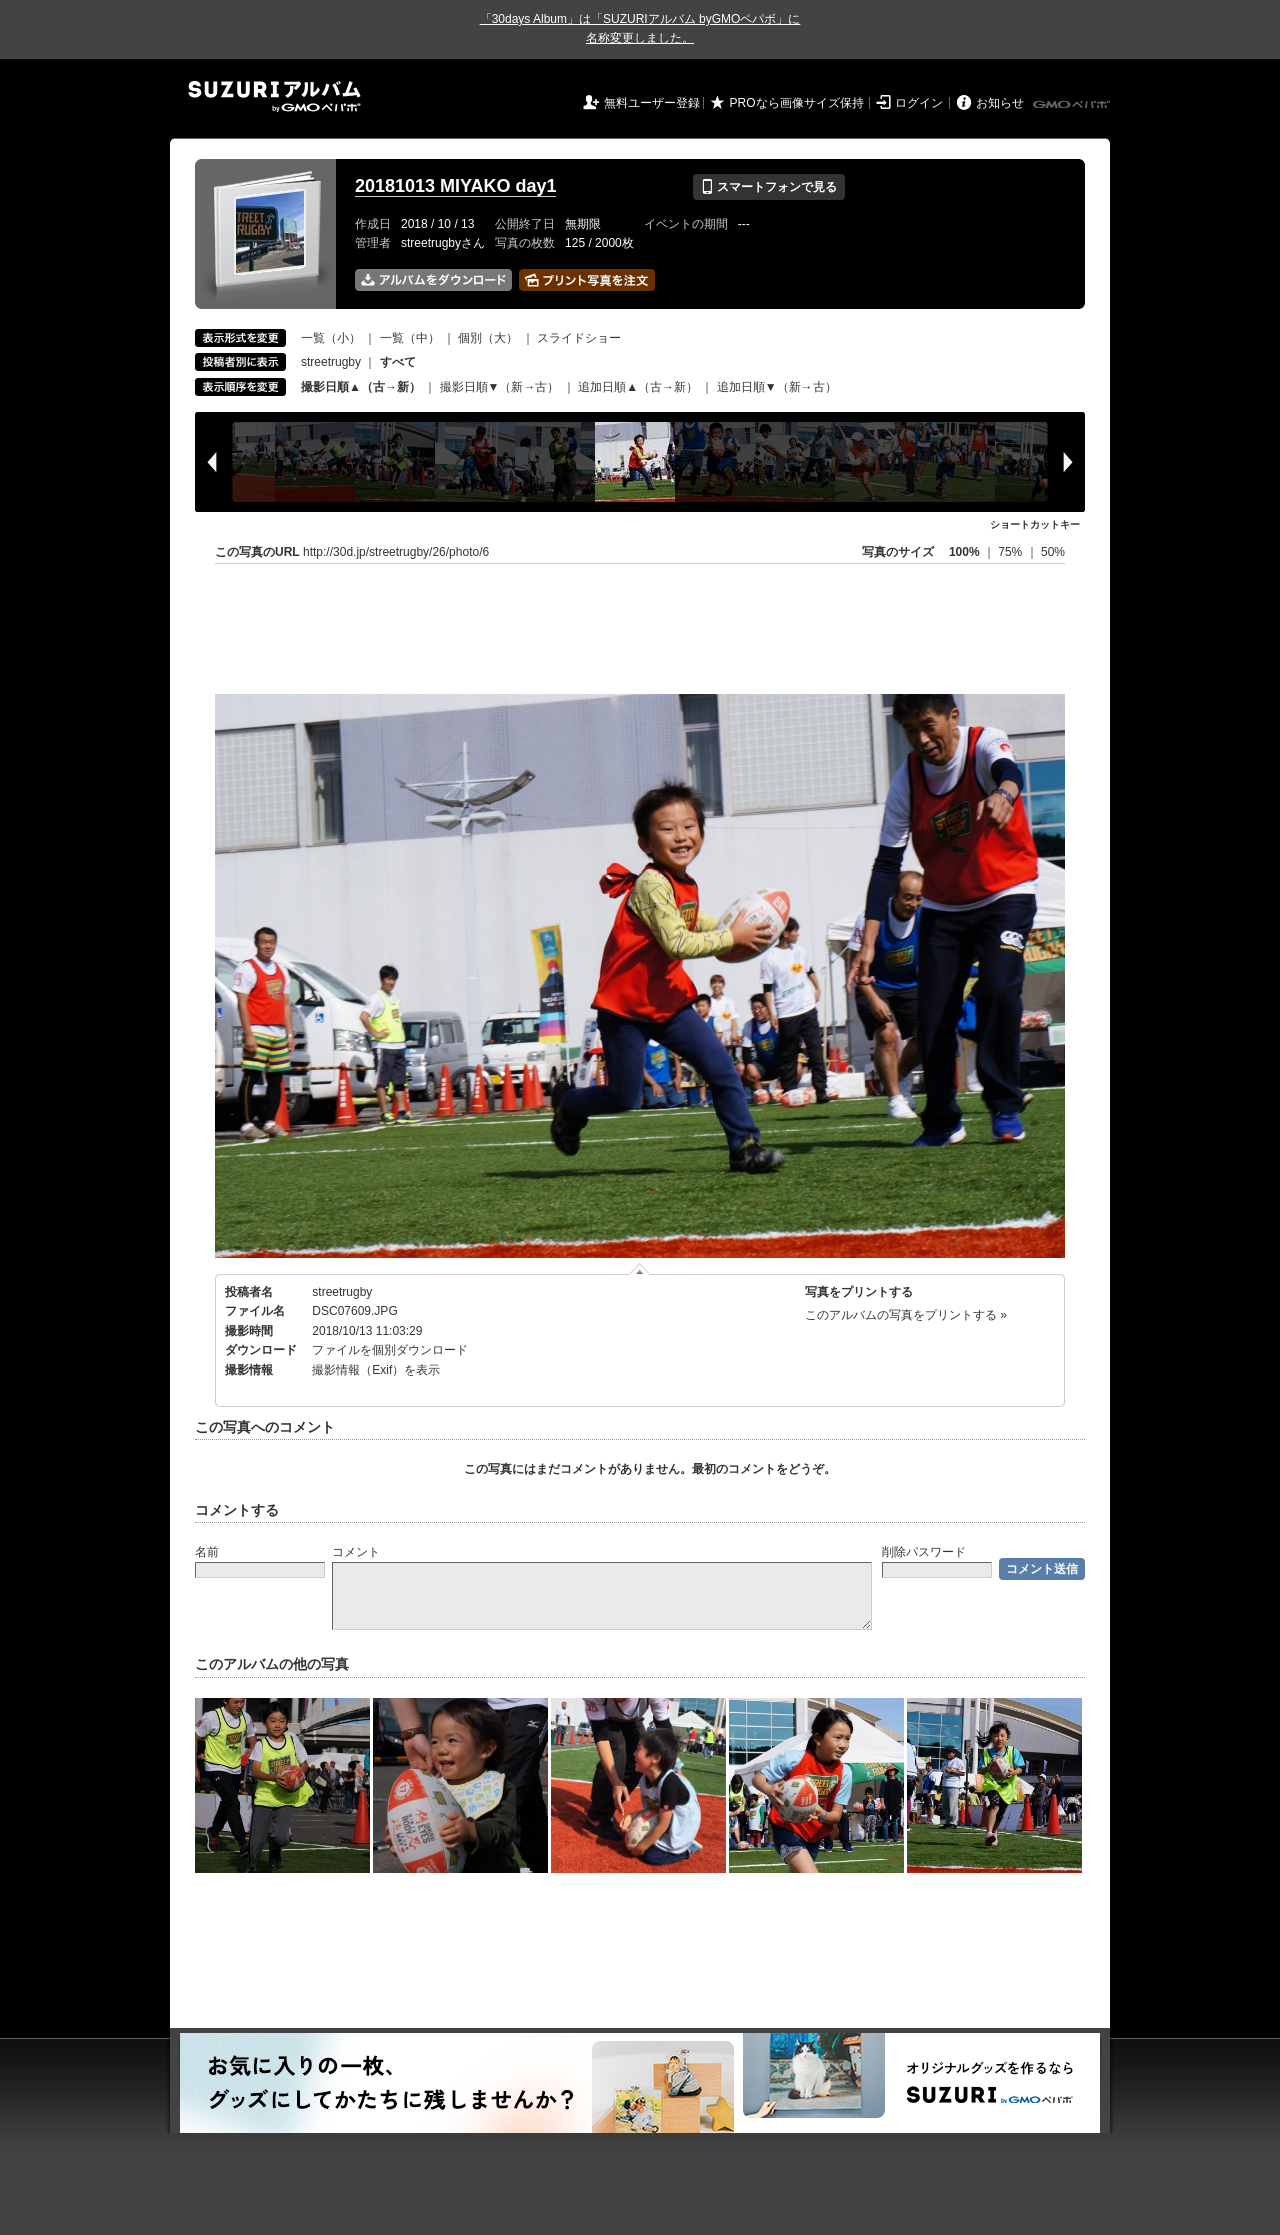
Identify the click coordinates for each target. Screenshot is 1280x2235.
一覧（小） (331, 338)
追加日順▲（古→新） (638, 387)
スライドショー (579, 338)
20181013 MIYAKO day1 (455, 186)
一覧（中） (410, 338)
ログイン (919, 103)
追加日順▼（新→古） (777, 387)
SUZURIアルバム (274, 96)
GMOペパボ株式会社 (1073, 105)
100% (964, 552)
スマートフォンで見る (768, 187)
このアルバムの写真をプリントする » (906, 1315)
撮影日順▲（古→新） (361, 387)
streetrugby (331, 362)
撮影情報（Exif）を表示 (376, 1370)
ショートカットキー (1035, 524)
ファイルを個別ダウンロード (390, 1350)
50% (1053, 552)
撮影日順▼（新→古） (500, 387)
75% (1011, 552)
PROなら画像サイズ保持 (797, 103)
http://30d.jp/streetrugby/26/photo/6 (396, 552)
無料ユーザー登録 (652, 103)
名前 (207, 1552)
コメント (356, 1552)
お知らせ (1000, 103)
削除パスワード (924, 1552)
